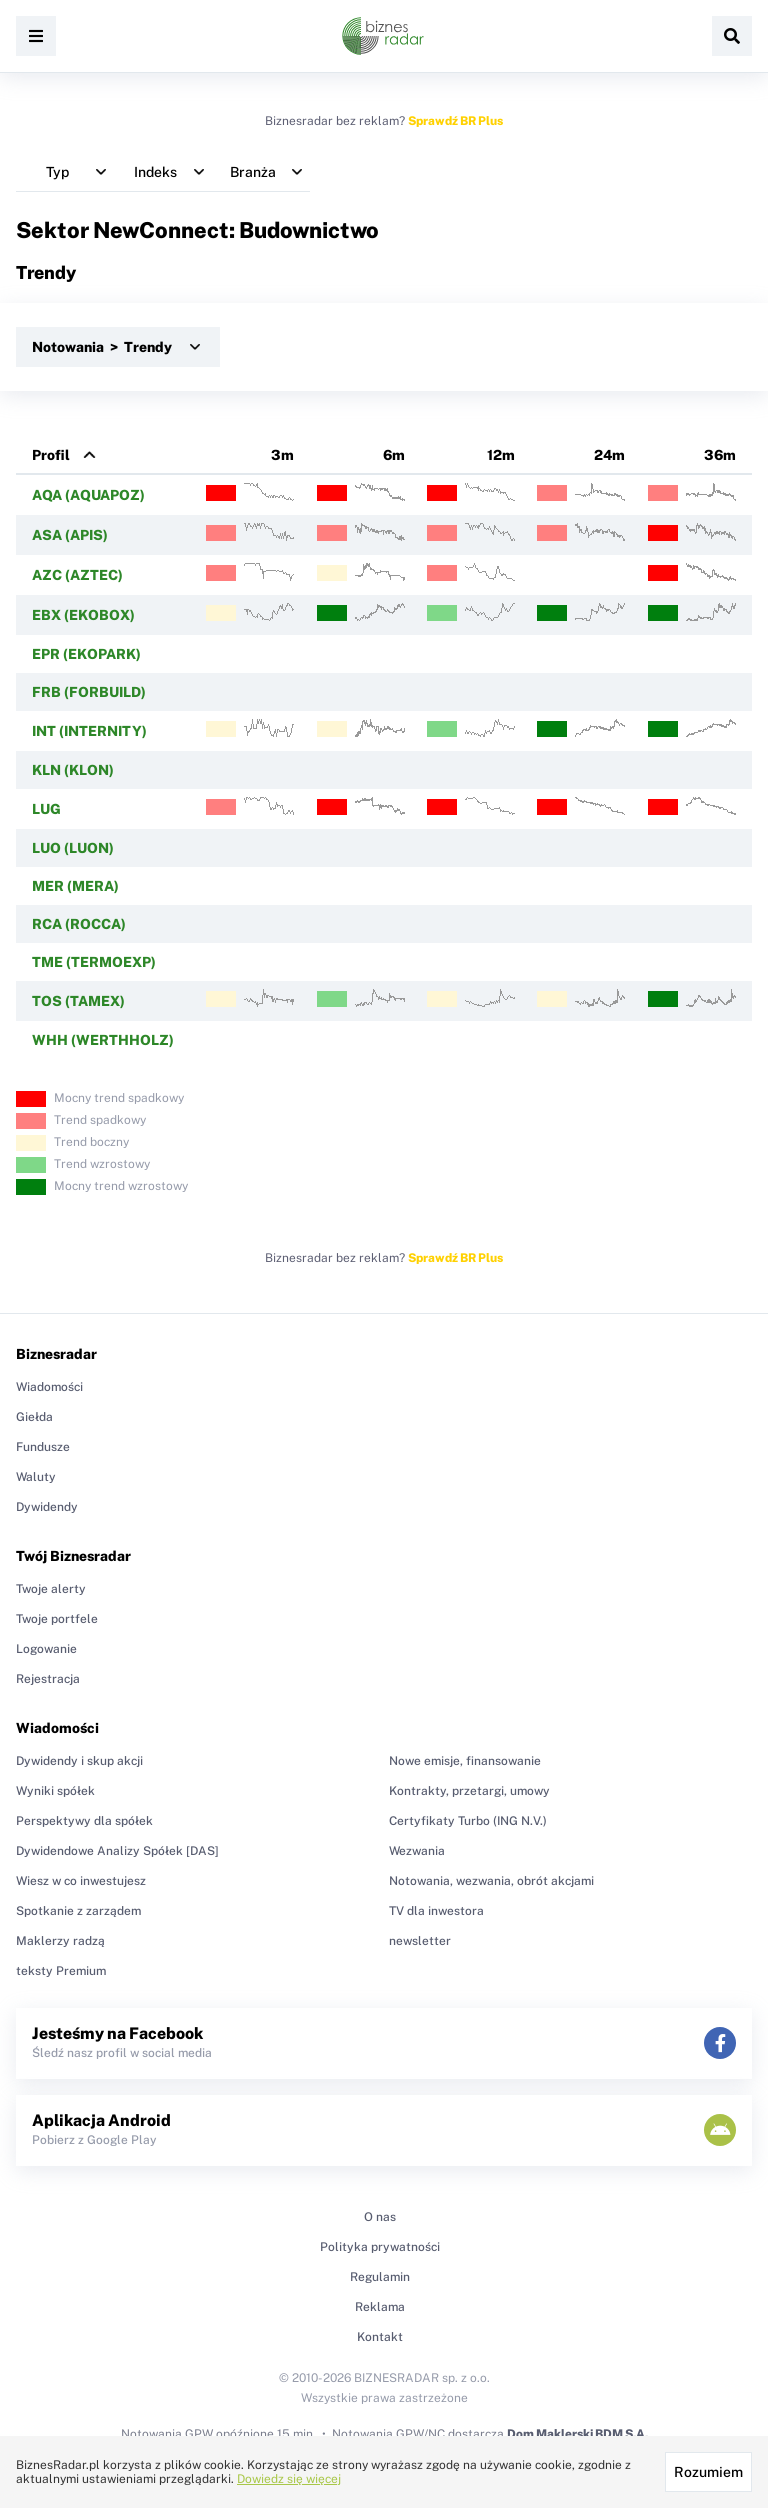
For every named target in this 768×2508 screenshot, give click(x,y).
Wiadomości (49, 1387)
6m (394, 455)
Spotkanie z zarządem (78, 1911)
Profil (51, 455)
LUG (46, 809)
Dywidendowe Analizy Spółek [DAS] (117, 1851)
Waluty (36, 1477)
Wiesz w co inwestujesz (81, 1881)
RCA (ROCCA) (79, 924)
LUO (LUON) (73, 848)
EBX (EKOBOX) (83, 615)
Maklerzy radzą (60, 1941)
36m (720, 455)
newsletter (420, 1941)
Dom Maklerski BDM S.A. (577, 2434)
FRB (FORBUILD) (89, 692)
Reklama (380, 2307)
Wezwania (417, 1851)
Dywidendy (47, 1507)
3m (282, 455)
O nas (380, 2217)
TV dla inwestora (436, 1911)
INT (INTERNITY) (89, 731)
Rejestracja (48, 1679)
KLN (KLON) (73, 770)
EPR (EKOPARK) (86, 654)
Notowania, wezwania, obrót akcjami (491, 1881)
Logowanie (46, 1649)
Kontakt (380, 2337)
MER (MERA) (75, 886)
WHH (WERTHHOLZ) (103, 1040)
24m (609, 455)
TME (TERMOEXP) (94, 962)
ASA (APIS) (70, 535)
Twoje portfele (57, 1619)
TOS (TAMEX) (78, 1001)
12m (501, 455)
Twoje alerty (51, 1589)
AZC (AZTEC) (77, 575)
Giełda (34, 1417)
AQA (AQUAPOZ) (88, 495)
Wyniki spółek (55, 1791)
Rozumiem (708, 2472)
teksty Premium (61, 1971)
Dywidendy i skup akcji (79, 1761)
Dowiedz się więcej (289, 2479)
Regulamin (380, 2277)
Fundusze (43, 1447)
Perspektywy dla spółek (84, 1821)
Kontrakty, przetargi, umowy (469, 1791)
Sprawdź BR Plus (455, 121)
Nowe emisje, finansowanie (465, 1761)
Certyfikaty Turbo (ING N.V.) (468, 1821)
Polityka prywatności (380, 2247)
